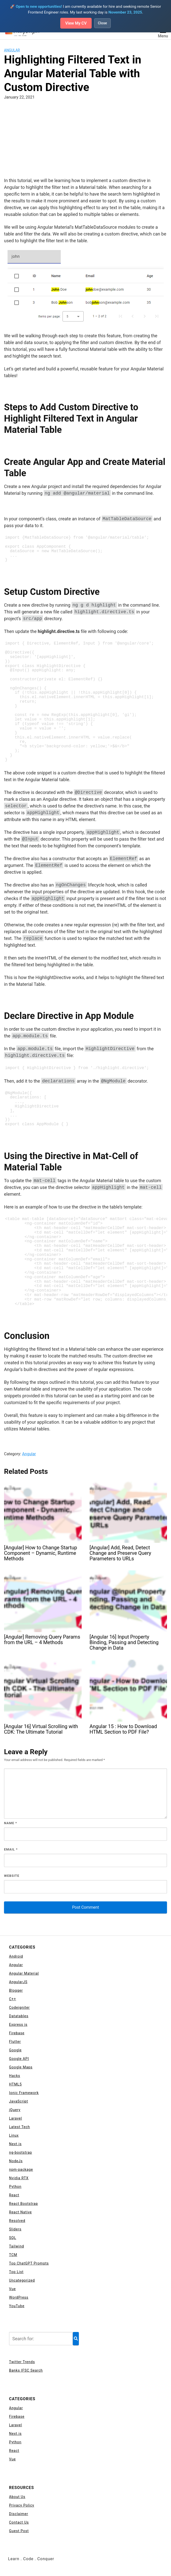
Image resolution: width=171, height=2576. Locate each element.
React (14, 2195)
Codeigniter (19, 2007)
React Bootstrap (23, 2204)
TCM (13, 2255)
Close (102, 23)
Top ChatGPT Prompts (29, 2263)
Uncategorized (22, 2280)
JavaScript (18, 2101)
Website (11, 1876)
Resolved (17, 2221)
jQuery (15, 2110)
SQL (12, 2238)
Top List (16, 2272)
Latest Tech (19, 2127)
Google (15, 2050)
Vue (12, 2289)
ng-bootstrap (20, 2152)
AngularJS (18, 1982)
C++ (12, 1999)
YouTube (16, 2306)
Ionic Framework (24, 2093)
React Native (20, 2212)
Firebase (16, 2033)
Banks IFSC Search (26, 2370)
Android (16, 1956)
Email (11, 1849)
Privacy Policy (21, 2505)
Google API (19, 2059)
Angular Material (24, 1973)
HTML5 (15, 2084)
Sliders (15, 2229)
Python (15, 2187)
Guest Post (19, 2531)
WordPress (18, 2297)
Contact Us (19, 2522)
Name (10, 1823)
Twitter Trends (22, 2362)
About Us (17, 2497)
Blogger (16, 1990)
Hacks (14, 2076)
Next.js (15, 2144)
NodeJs (16, 2161)
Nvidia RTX (19, 2178)
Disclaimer (18, 2514)
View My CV (76, 23)
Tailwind (16, 2246)
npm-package (21, 2169)
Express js (18, 2025)
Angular (12, 50)
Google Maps (21, 2067)
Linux (14, 2135)
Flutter (15, 2042)
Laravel (15, 2118)
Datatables (18, 2016)
